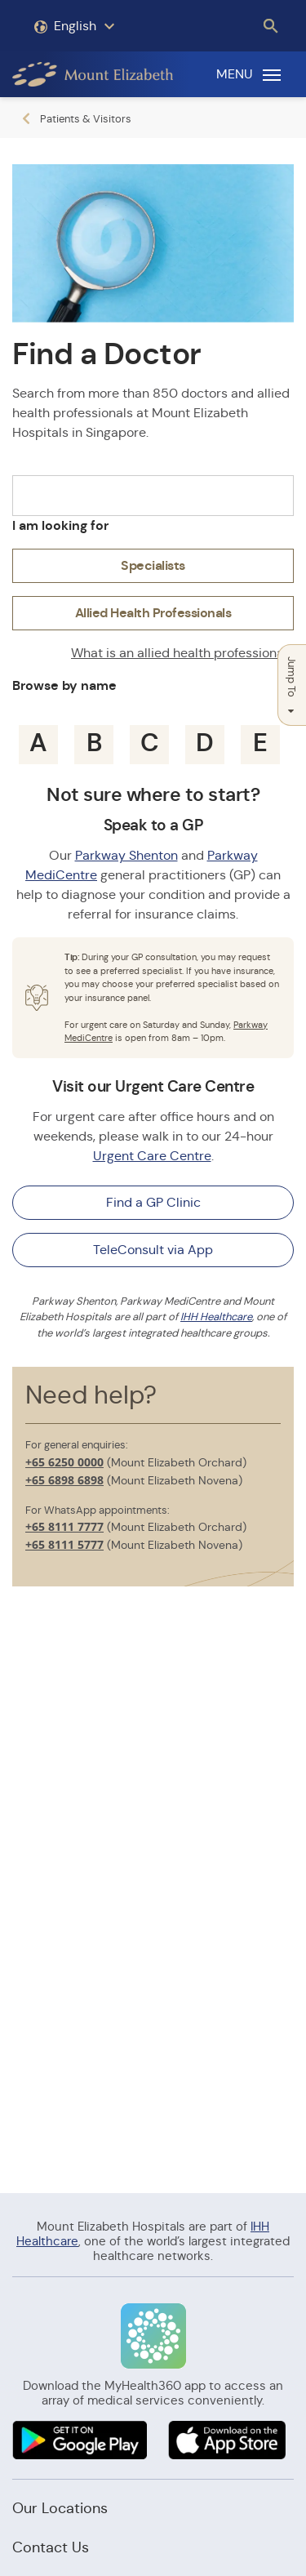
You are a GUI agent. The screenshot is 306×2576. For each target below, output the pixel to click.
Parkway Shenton (126, 855)
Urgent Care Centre (152, 1155)
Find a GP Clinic (153, 1202)
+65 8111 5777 (64, 1544)
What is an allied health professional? (182, 653)
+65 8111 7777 (64, 1526)
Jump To (292, 685)
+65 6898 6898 (64, 1480)
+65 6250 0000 (64, 1462)
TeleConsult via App (153, 1249)
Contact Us (50, 2547)
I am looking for (60, 525)
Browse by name (64, 685)
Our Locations (60, 2508)
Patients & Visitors (85, 119)
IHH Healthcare (216, 1317)
